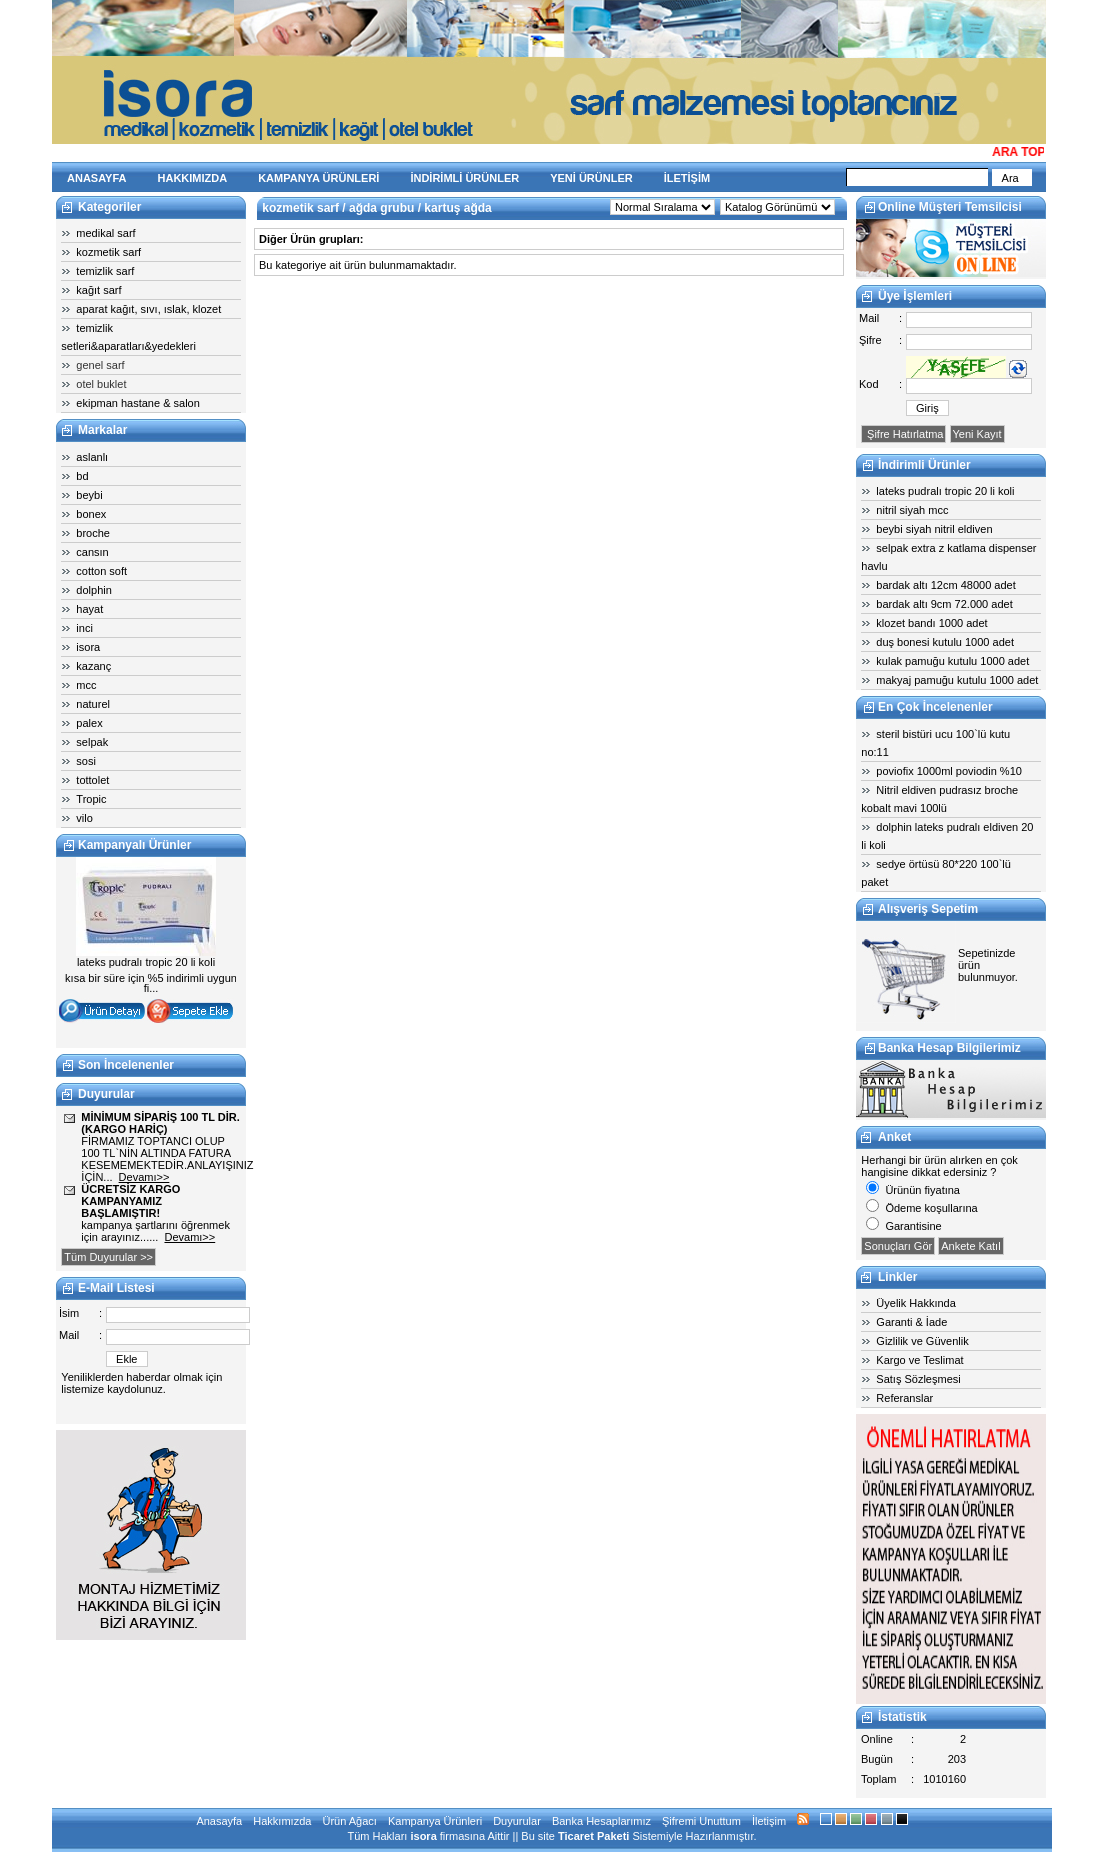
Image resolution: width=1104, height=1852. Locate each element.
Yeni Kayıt (977, 434)
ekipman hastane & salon (138, 403)
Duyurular (517, 1821)
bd (82, 476)
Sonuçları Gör (898, 1246)
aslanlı (92, 457)
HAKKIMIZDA (193, 178)
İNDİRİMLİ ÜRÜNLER (464, 178)
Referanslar (904, 1398)
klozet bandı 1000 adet (931, 623)
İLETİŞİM (687, 178)
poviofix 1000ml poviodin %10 (949, 771)
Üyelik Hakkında (915, 1303)
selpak (92, 742)
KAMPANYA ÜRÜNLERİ (318, 178)
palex (89, 723)
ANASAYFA (97, 178)
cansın (92, 552)
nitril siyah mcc (912, 510)
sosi (86, 761)
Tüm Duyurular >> (108, 1257)
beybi (89, 495)
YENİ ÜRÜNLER (591, 178)
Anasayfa (219, 1821)
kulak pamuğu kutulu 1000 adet (952, 661)
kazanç (93, 666)
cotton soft (101, 571)
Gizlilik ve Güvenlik (922, 1341)
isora (88, 647)
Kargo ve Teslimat (919, 1360)
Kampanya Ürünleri (435, 1821)
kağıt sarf (98, 290)
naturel (93, 704)
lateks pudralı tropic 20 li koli (945, 491)
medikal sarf (105, 233)
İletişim (769, 1821)
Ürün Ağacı (349, 1821)
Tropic (91, 799)
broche (93, 533)
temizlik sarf (105, 271)
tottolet (92, 780)
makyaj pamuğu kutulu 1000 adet (957, 680)
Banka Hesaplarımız (601, 1821)
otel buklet (101, 384)
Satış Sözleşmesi (918, 1379)
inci (84, 628)
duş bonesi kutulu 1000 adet (945, 642)
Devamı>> (144, 1177)
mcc (86, 685)
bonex (91, 514)
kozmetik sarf (108, 252)
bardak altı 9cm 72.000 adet (944, 604)
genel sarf (100, 365)
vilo (84, 818)
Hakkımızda (282, 1821)
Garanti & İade (911, 1322)
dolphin (93, 590)
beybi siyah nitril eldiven (934, 529)
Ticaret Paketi (593, 1836)
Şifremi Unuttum (701, 1821)
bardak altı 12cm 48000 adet (945, 585)
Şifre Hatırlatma (903, 434)
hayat (89, 609)
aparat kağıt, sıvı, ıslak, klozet (148, 309)
